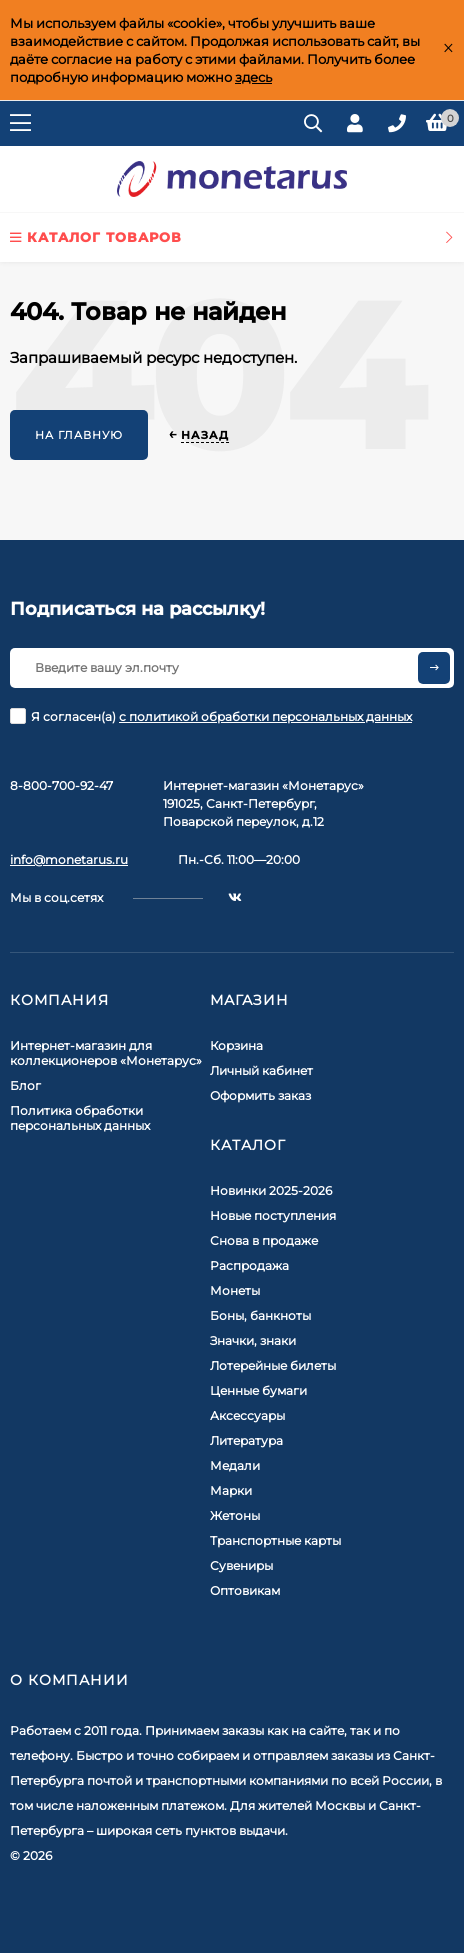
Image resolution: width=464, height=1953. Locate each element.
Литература (246, 1440)
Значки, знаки (253, 1340)
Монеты (235, 1290)
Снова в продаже (264, 1240)
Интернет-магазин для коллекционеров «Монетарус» (106, 1053)
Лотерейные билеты (273, 1365)
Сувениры (241, 1565)
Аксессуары (247, 1415)
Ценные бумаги (258, 1390)
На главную (79, 435)
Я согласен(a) (211, 716)
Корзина (236, 1045)
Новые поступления (273, 1215)
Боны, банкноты (260, 1315)
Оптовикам (245, 1590)
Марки (231, 1490)
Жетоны (235, 1515)
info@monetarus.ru (69, 859)
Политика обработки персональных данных (80, 1118)
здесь (253, 77)
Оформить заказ (260, 1095)
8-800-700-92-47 (61, 785)
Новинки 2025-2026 (271, 1190)
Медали (235, 1465)
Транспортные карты (275, 1540)
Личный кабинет (261, 1070)
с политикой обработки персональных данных (265, 716)
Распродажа (249, 1265)
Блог (25, 1085)
